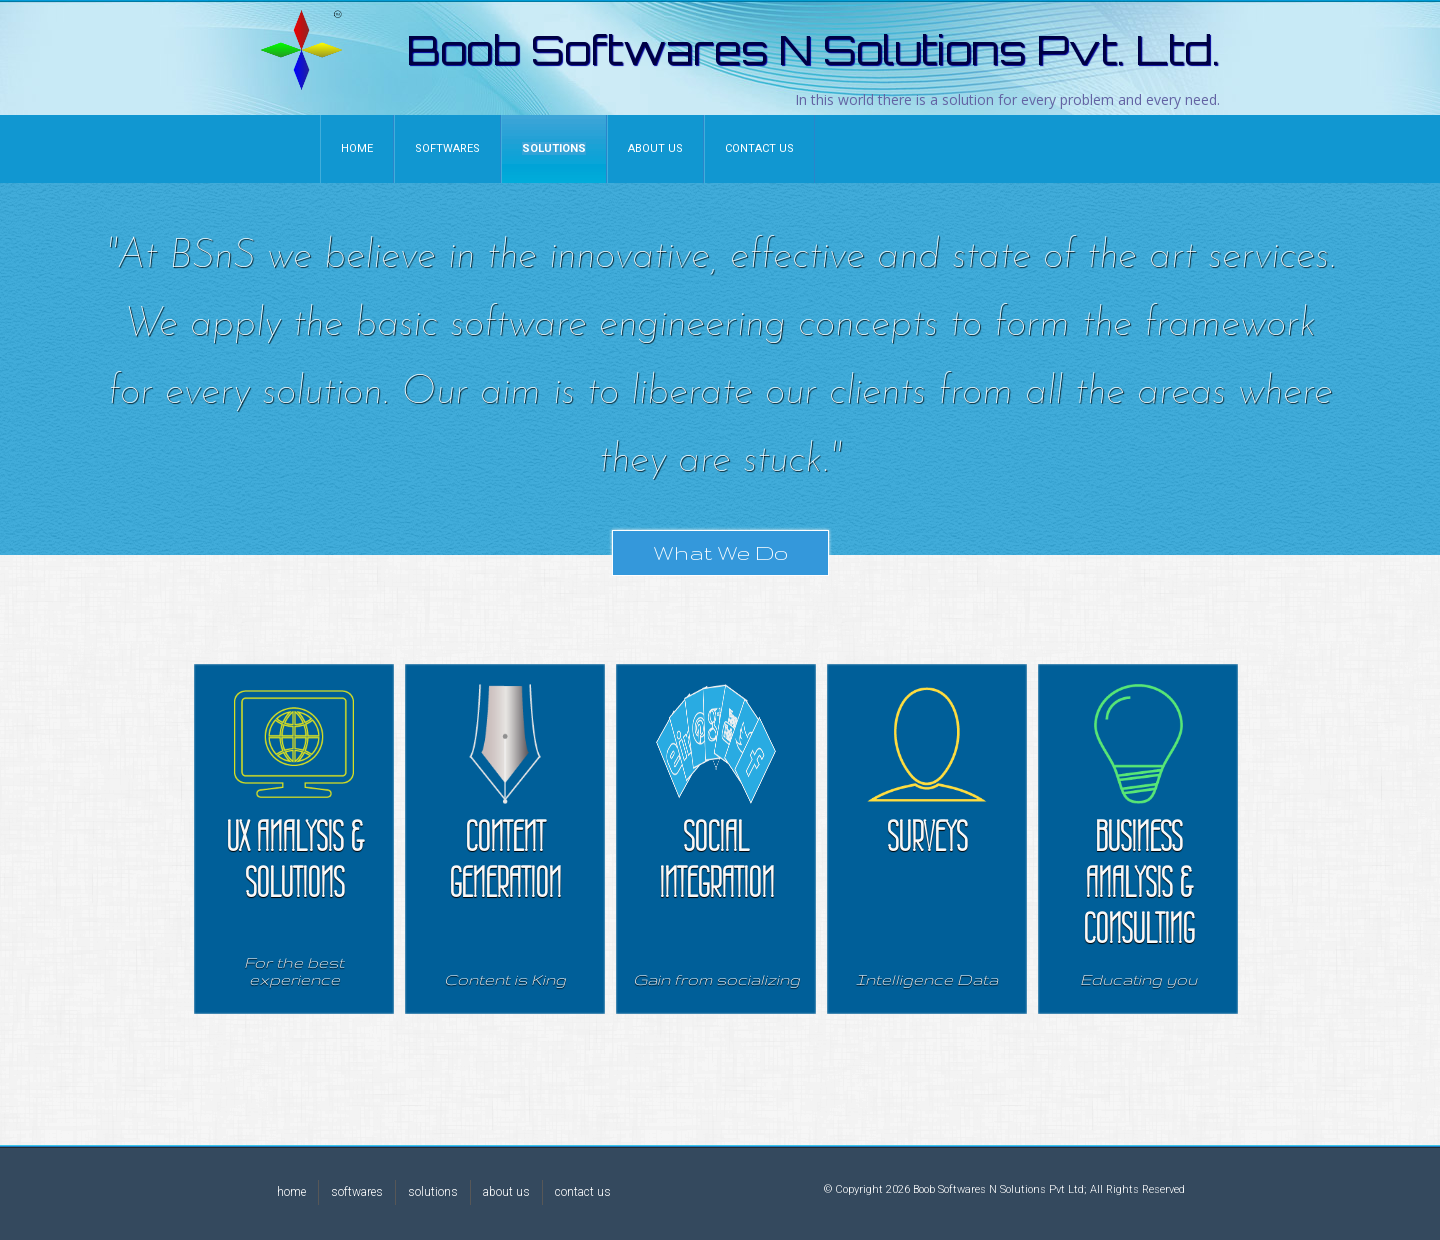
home (291, 1192)
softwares (357, 1192)
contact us (583, 1192)
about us (506, 1192)
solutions (433, 1192)
